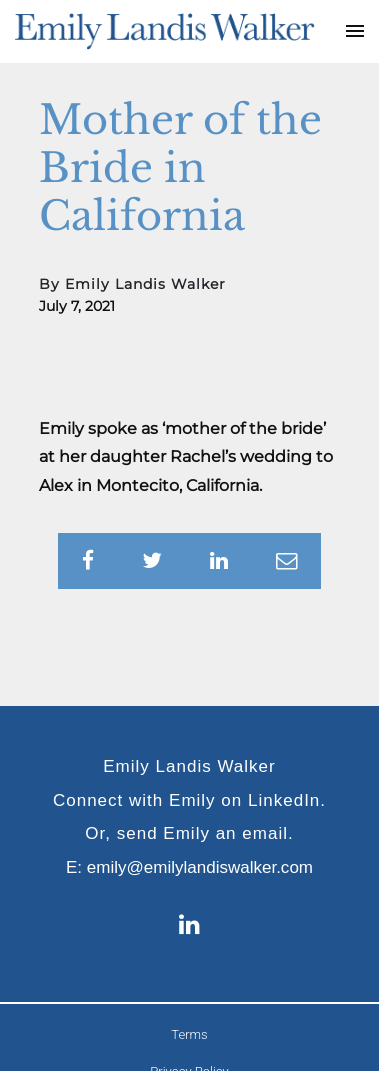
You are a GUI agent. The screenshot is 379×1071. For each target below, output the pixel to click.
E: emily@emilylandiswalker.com (189, 867)
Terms (189, 1034)
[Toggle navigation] (355, 31)
